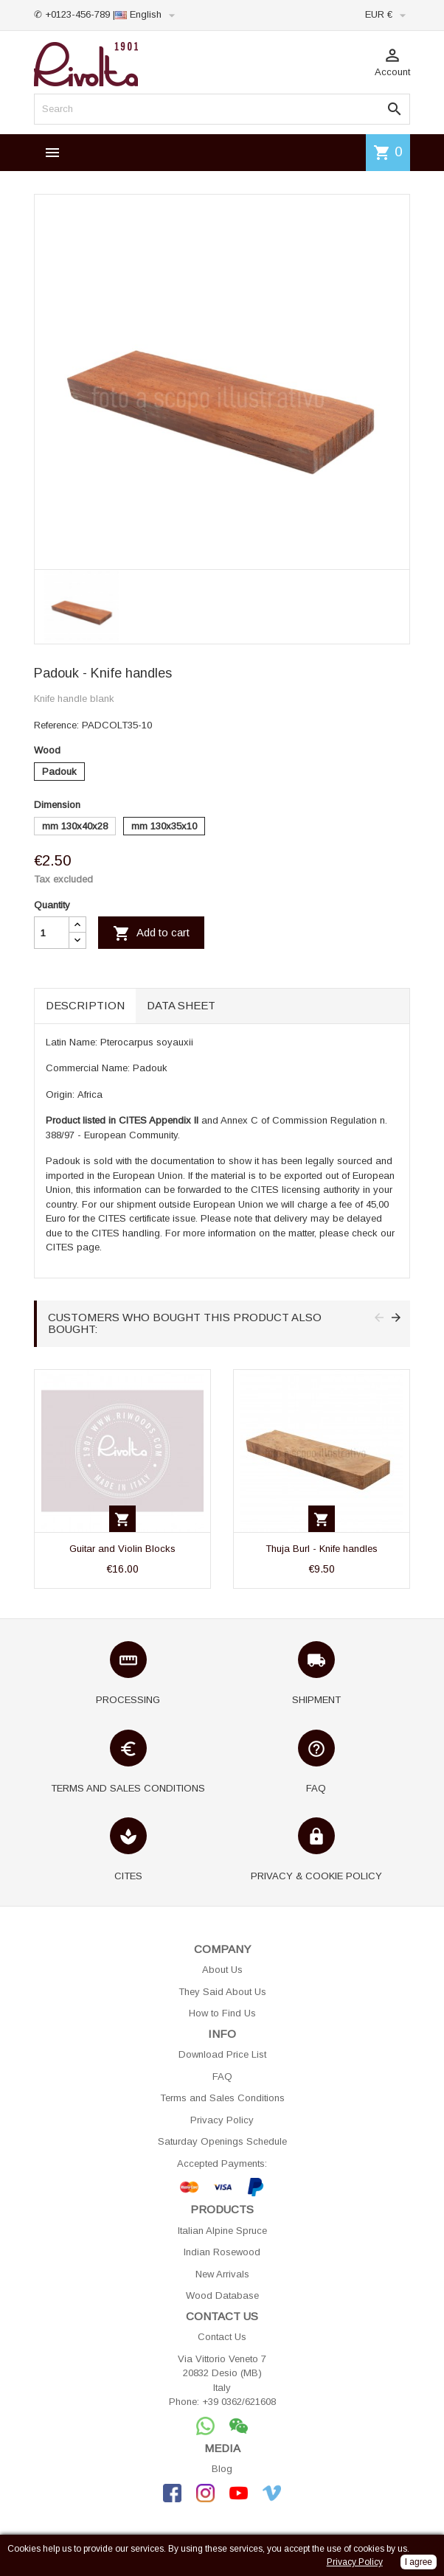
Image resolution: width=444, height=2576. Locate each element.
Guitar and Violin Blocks (122, 1548)
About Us (222, 1969)
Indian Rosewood (222, 2252)
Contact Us (222, 2336)
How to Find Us (222, 2013)
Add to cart (151, 933)
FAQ (222, 2076)
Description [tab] (85, 1005)
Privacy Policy (222, 2120)
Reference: (56, 725)
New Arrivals (222, 2274)
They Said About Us (222, 1991)
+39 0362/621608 (239, 2401)
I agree (418, 2562)
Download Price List (222, 2054)
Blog (222, 2468)
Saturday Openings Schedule (222, 2141)
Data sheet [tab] (181, 1005)
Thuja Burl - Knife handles (322, 1548)
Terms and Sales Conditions (222, 2097)
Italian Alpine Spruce (222, 2230)
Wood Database (222, 2295)
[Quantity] (51, 932)
